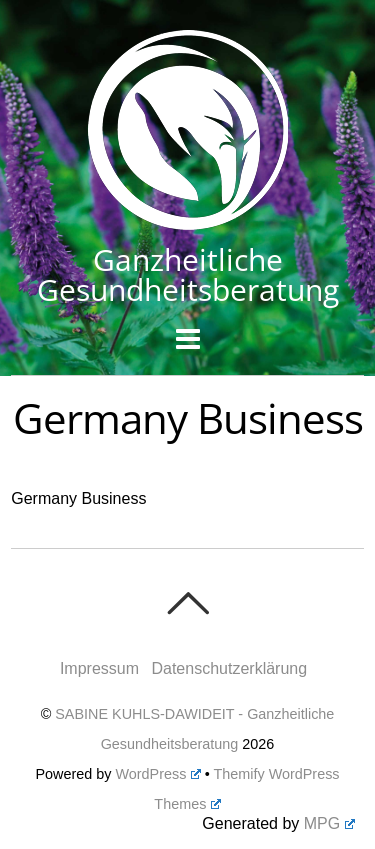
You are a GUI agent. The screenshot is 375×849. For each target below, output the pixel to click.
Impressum (99, 668)
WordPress (157, 774)
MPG (329, 823)
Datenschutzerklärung (229, 668)
